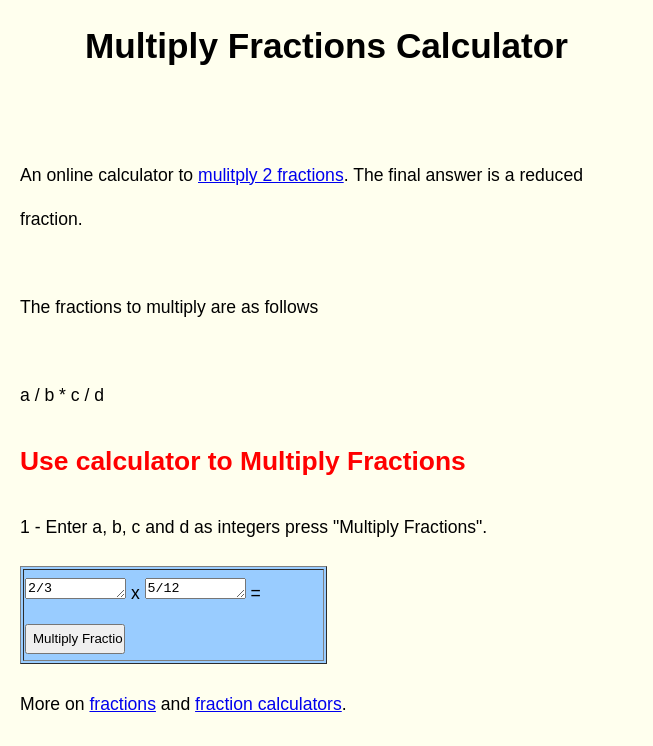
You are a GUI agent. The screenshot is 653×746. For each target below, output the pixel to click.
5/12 (210, 587)
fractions (122, 704)
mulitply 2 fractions (271, 175)
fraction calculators (268, 704)
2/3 (80, 587)
